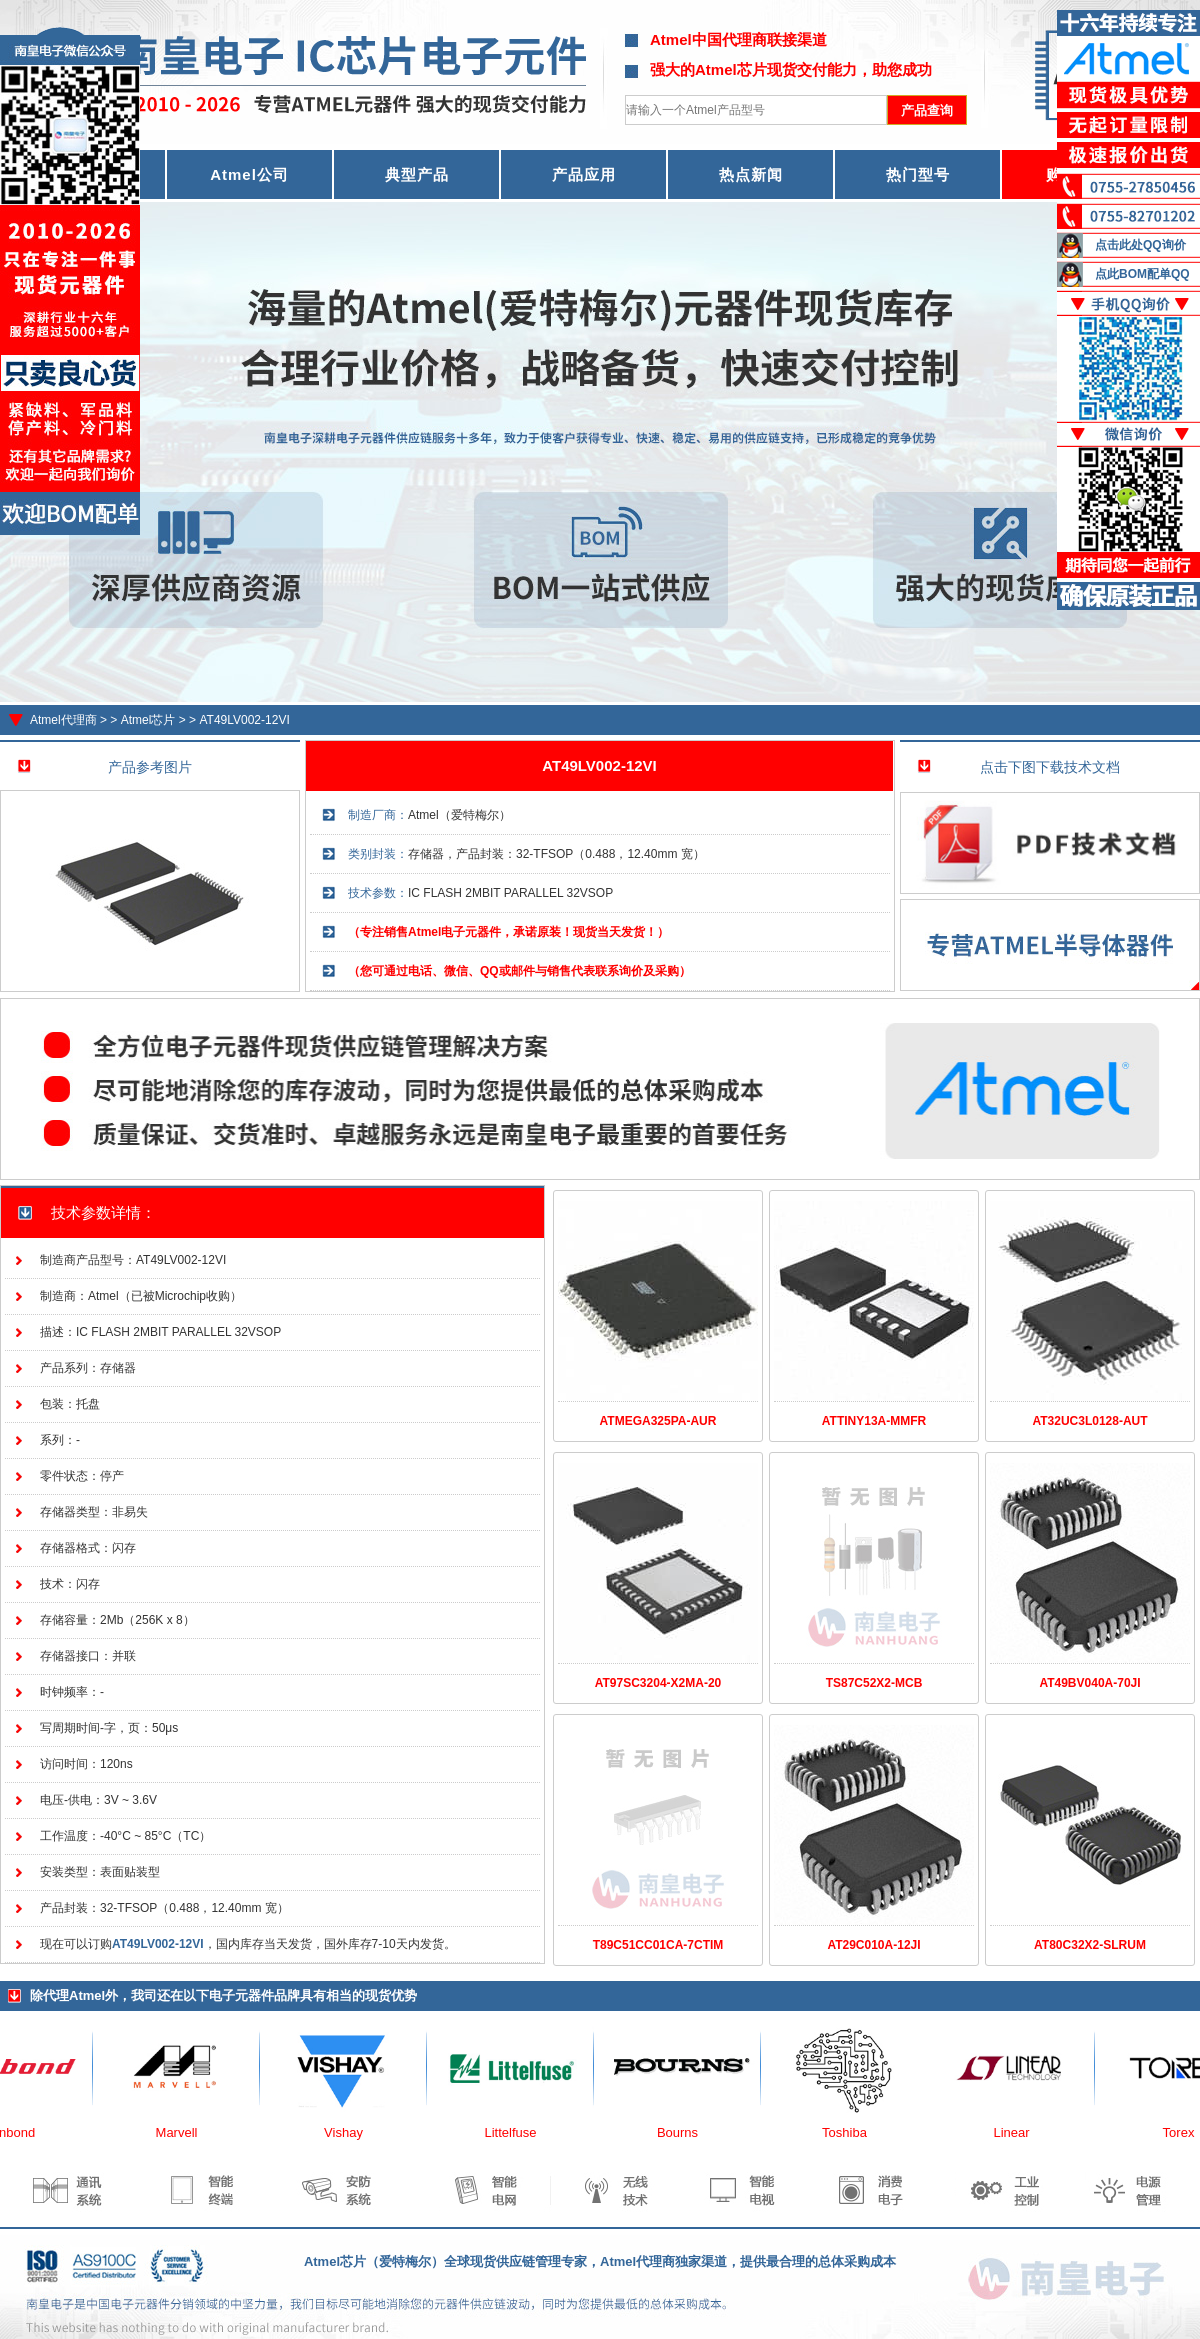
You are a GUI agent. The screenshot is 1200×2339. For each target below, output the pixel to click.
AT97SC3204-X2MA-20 (658, 1683)
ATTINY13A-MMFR (874, 1421)
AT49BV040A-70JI (1089, 1683)
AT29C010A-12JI (873, 1945)
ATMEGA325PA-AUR (658, 1421)
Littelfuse (519, 2132)
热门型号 (918, 174)
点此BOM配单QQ (1142, 274)
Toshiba (853, 2132)
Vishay (352, 2132)
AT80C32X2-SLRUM (1090, 1945)
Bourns (686, 2132)
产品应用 (584, 174)
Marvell (186, 2132)
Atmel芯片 (148, 720)
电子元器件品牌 (254, 1995)
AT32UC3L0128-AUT (1089, 1421)
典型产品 (417, 174)
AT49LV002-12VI (244, 720)
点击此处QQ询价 (1140, 245)
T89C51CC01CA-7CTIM (658, 1945)
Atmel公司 (249, 174)
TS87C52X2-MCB (874, 1683)
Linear (1020, 2132)
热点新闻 (751, 174)
